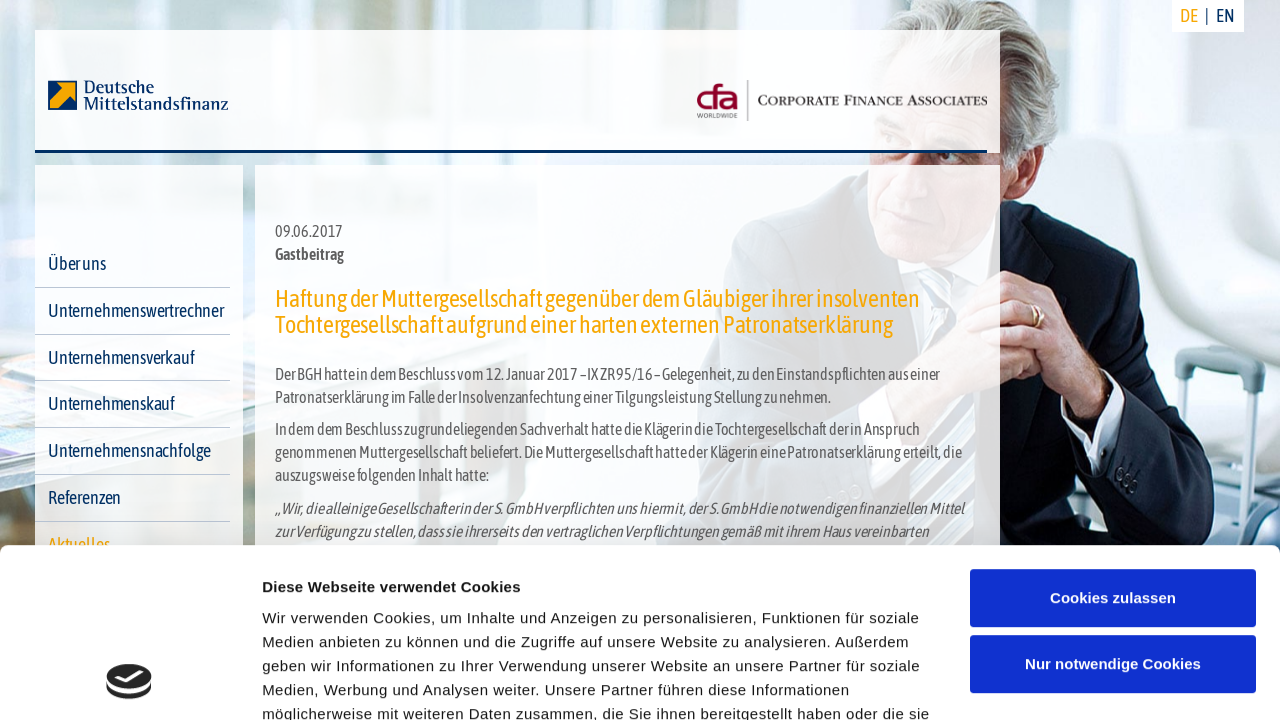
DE (1189, 15)
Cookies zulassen (1113, 439)
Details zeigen (312, 680)
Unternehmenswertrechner (136, 310)
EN (1225, 15)
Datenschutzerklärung (346, 627)
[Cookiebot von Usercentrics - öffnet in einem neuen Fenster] (129, 681)
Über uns (77, 263)
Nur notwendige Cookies (1113, 505)
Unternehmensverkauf (121, 357)
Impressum (497, 627)
